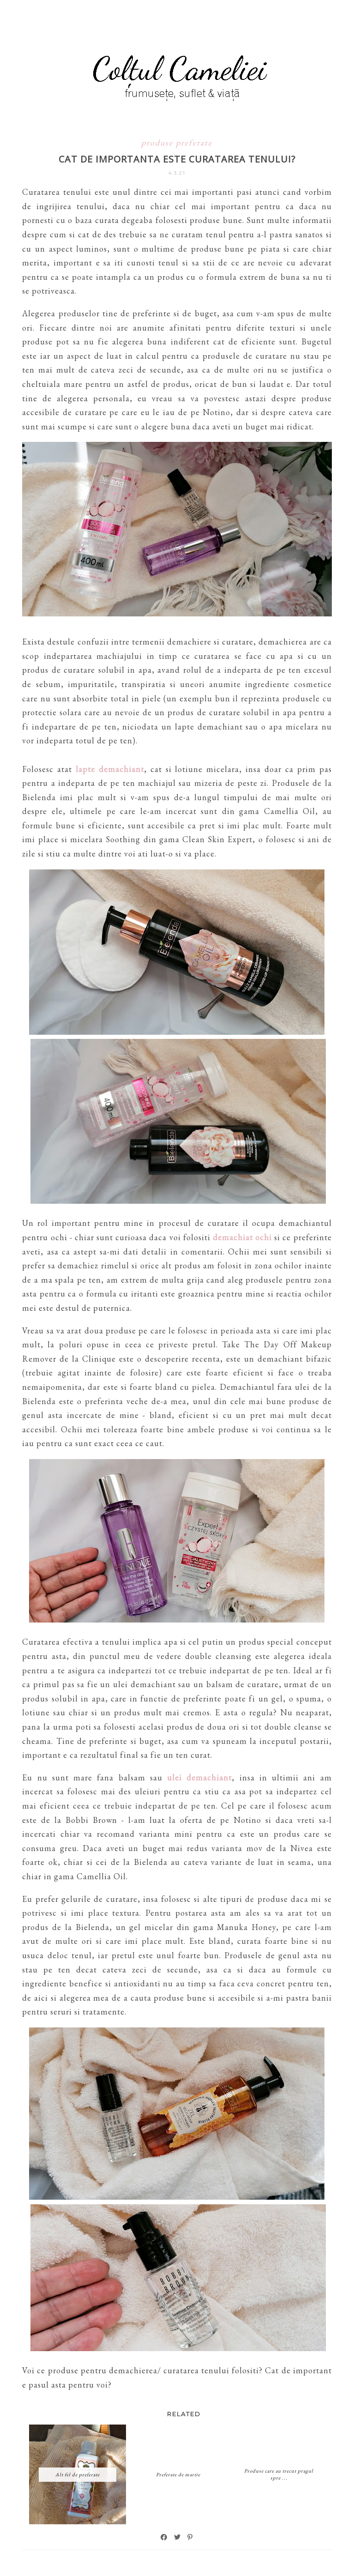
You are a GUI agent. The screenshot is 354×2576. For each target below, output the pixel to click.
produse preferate (176, 142)
